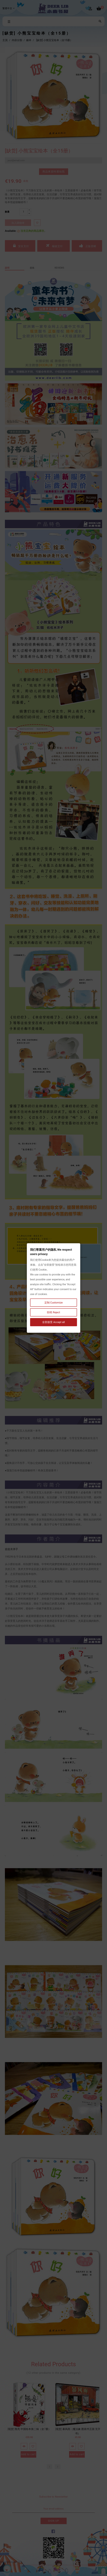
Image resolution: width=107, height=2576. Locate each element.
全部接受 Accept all (53, 1322)
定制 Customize (53, 1302)
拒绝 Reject (53, 1312)
